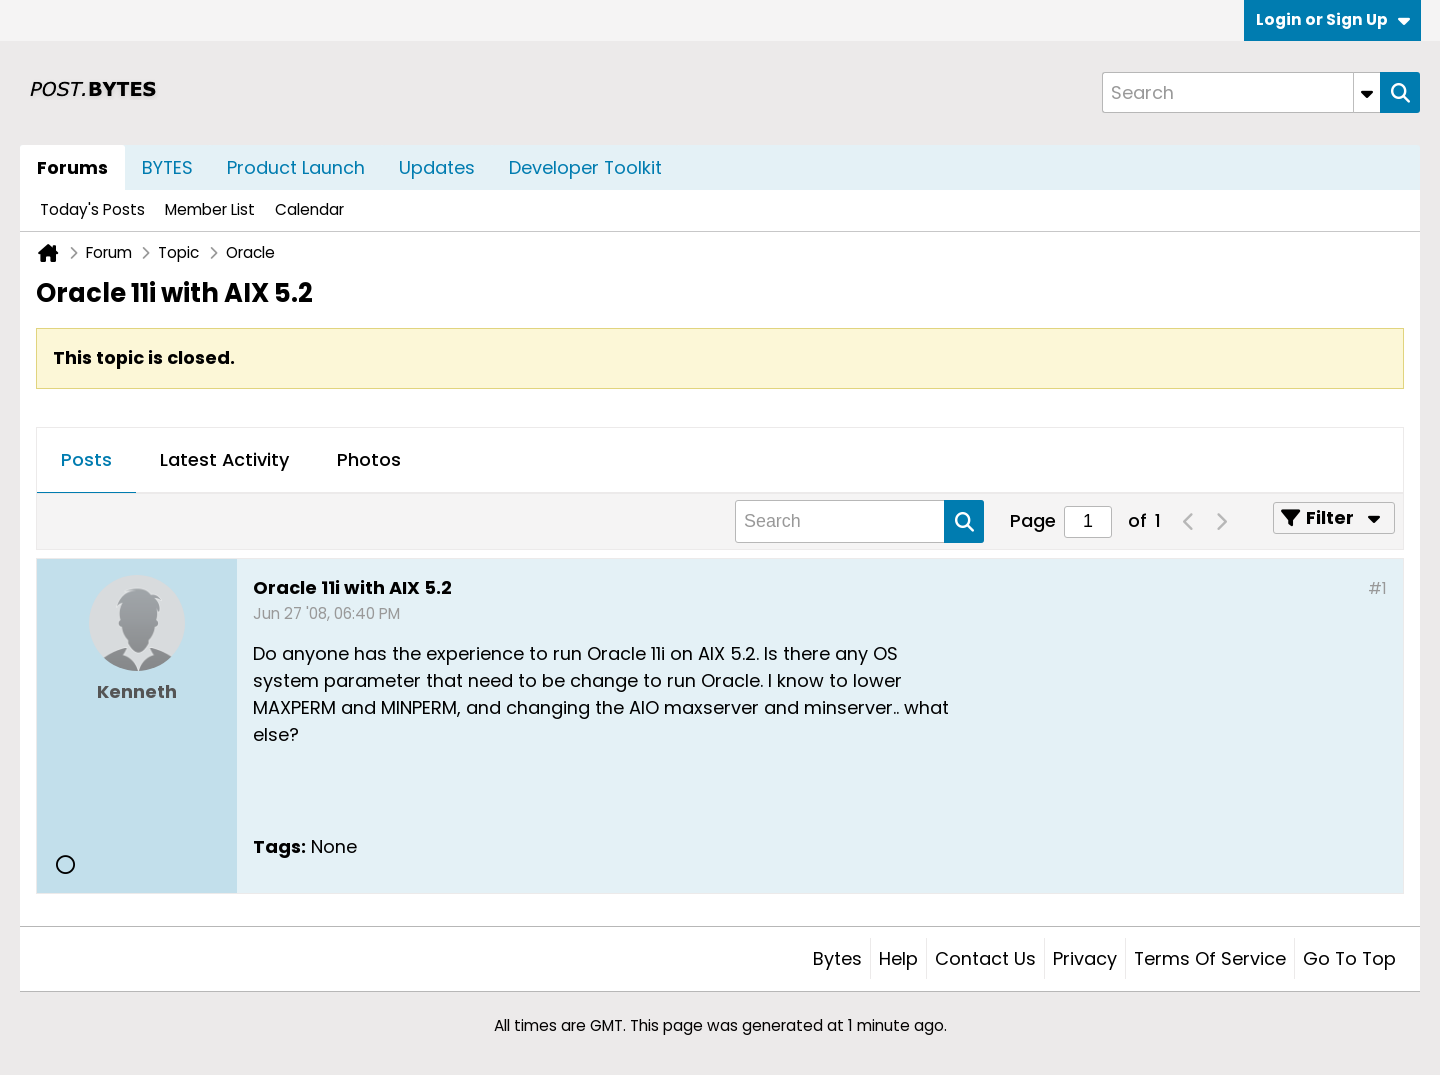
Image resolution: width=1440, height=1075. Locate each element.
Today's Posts (92, 209)
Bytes (837, 958)
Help (898, 958)
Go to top (1349, 958)
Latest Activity (224, 459)
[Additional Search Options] (1367, 92)
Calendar (309, 209)
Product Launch (296, 167)
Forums (72, 167)
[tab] (86, 461)
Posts (86, 459)
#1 (1377, 588)
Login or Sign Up (1333, 19)
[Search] (1241, 92)
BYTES (167, 167)
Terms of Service (1210, 958)
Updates (437, 167)
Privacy (1085, 958)
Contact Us (985, 958)
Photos (369, 459)
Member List (210, 209)
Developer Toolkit (585, 167)
